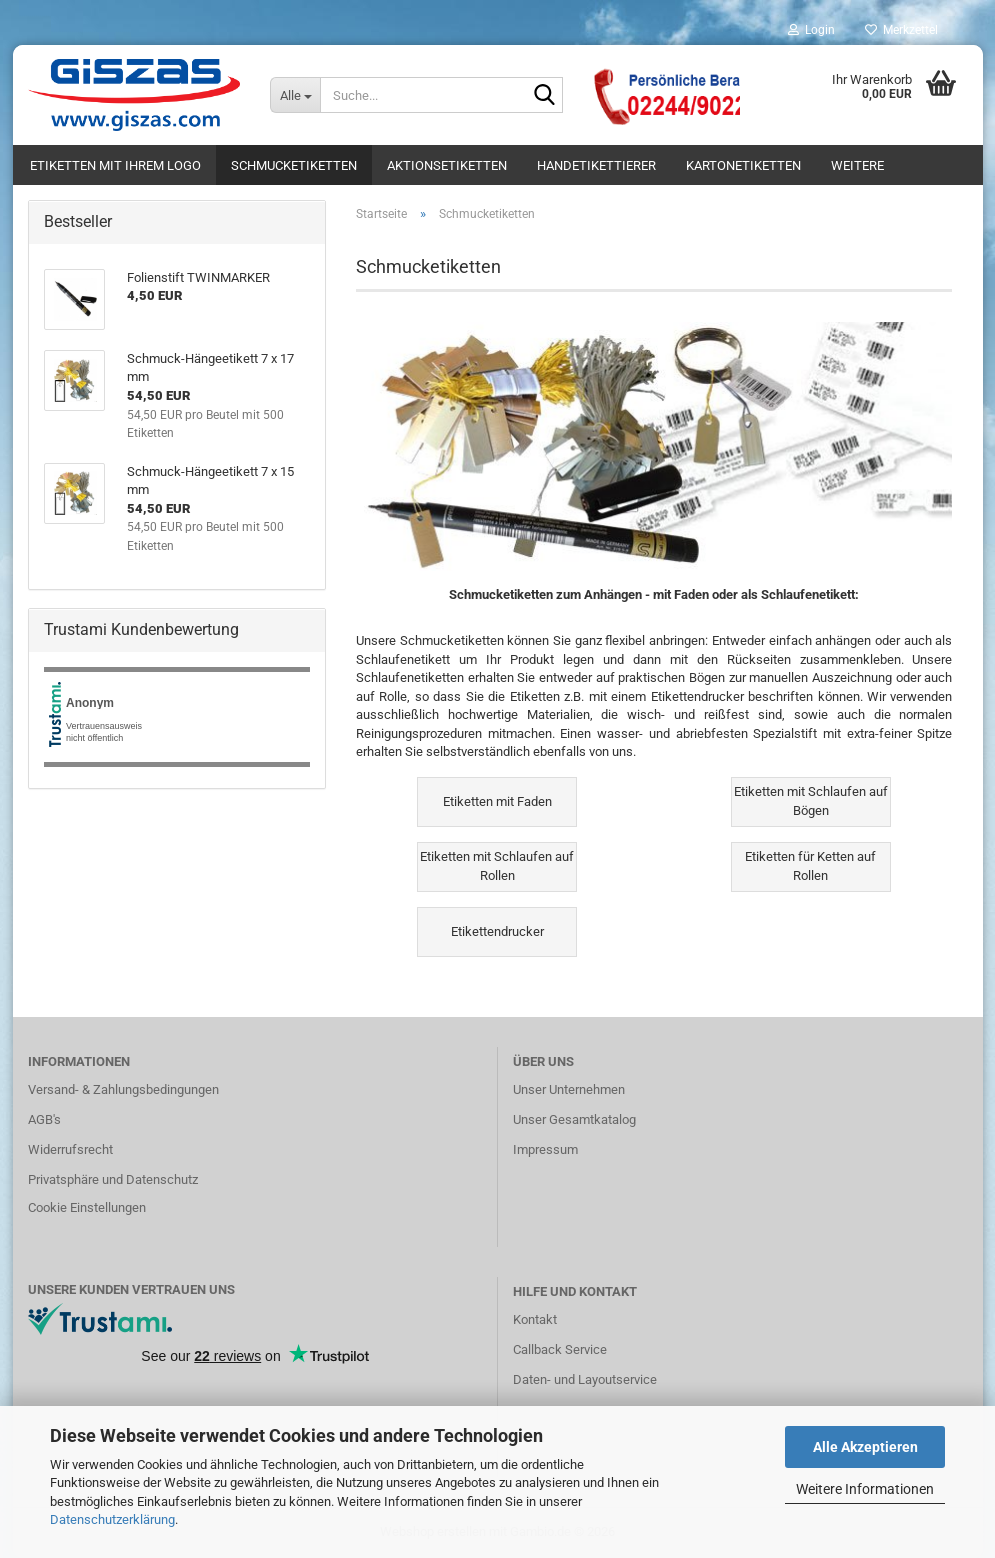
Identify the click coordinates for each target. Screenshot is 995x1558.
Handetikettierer (596, 165)
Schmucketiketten (294, 165)
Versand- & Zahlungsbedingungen (123, 1089)
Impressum (545, 1149)
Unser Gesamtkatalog (574, 1119)
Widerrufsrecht (70, 1149)
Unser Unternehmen (569, 1089)
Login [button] (811, 30)
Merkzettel (901, 30)
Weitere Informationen (865, 1489)
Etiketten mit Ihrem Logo (115, 165)
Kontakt (535, 1319)
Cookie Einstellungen (87, 1207)
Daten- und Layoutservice (585, 1379)
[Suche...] (295, 95)
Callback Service (560, 1349)
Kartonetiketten (743, 165)
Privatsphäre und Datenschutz (113, 1179)
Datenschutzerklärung (112, 1519)
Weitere (857, 165)
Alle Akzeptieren (865, 1447)
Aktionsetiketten (447, 165)
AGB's (44, 1119)
